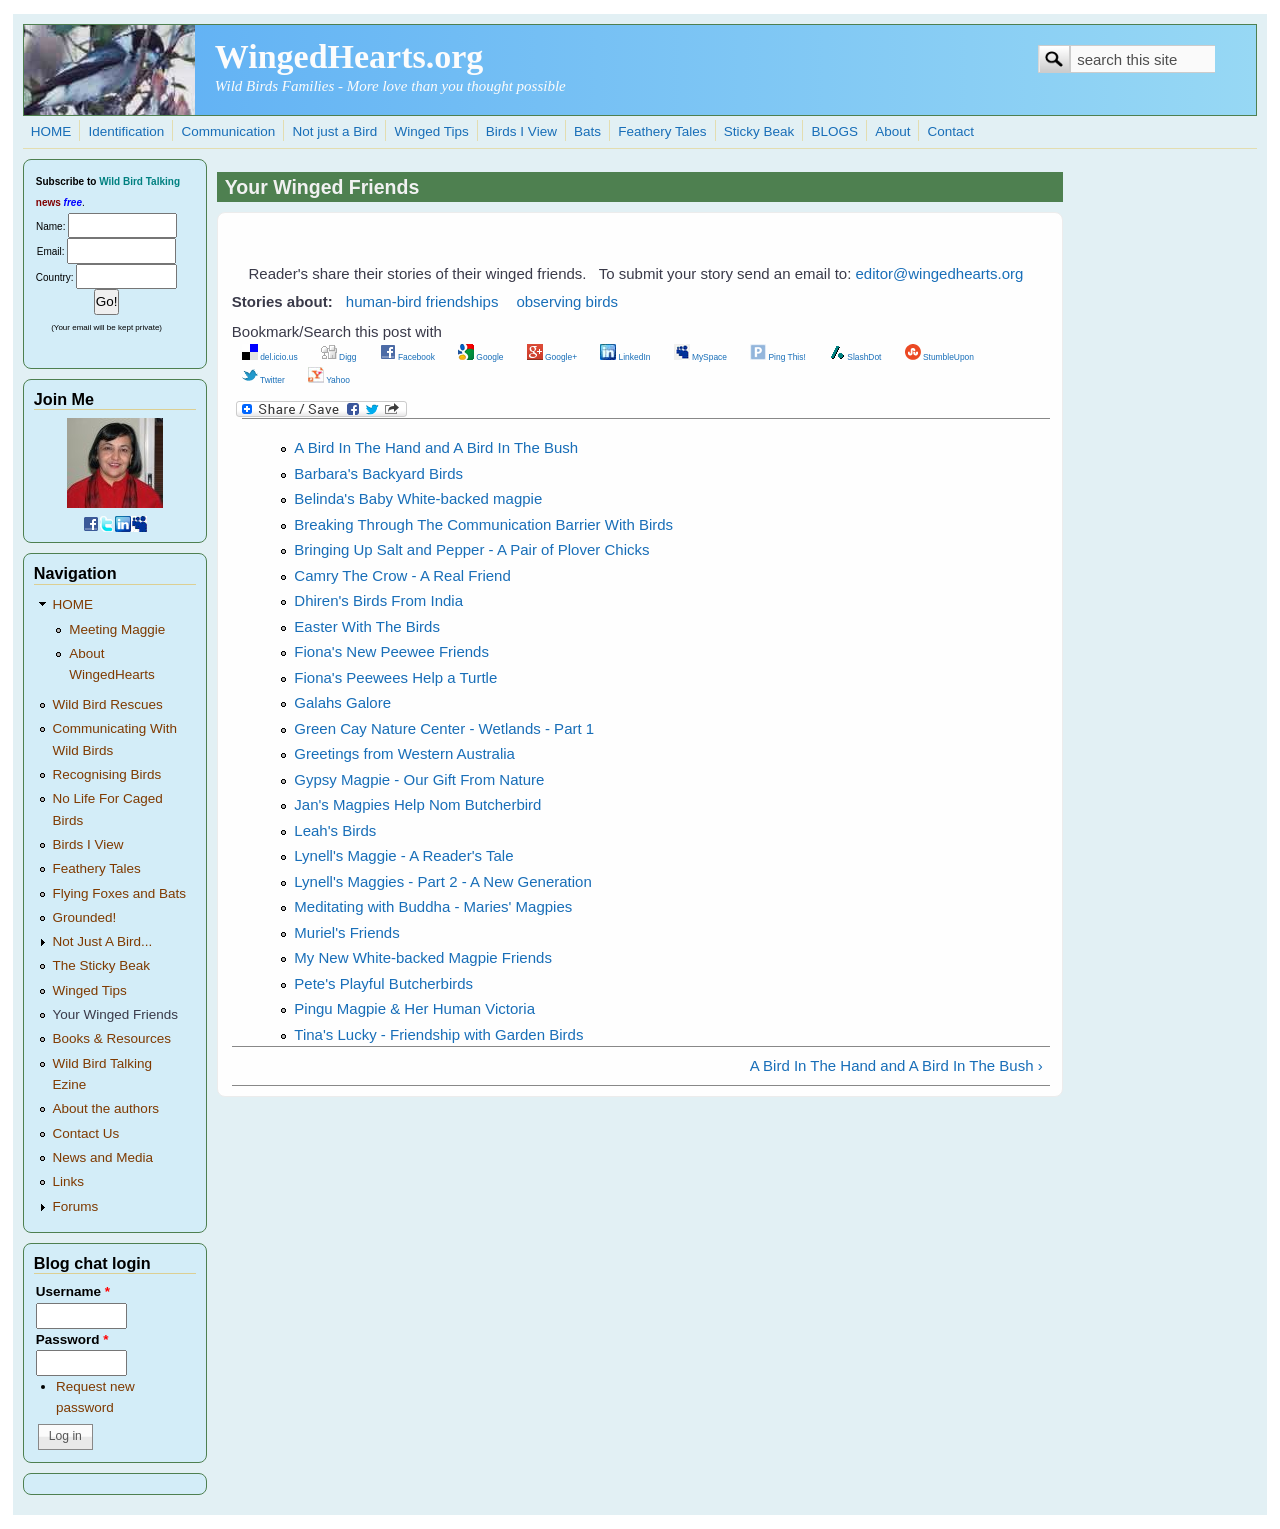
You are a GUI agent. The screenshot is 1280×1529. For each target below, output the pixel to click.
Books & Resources (112, 1038)
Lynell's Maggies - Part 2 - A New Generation (442, 881)
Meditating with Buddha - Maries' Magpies (433, 906)
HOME (51, 131)
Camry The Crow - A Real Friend (402, 575)
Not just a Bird (334, 131)
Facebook (407, 357)
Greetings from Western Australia (404, 753)
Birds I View (521, 131)
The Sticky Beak (102, 965)
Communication (228, 131)
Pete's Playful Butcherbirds (383, 983)
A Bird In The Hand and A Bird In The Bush (436, 447)
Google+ (552, 357)
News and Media (103, 1157)
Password (72, 1339)
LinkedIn (625, 357)
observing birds (567, 301)
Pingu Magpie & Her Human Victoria (414, 1008)
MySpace (700, 357)
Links (69, 1181)
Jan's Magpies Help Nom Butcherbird (417, 804)
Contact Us (86, 1133)
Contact (951, 131)
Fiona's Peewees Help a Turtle (395, 677)
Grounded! (85, 917)
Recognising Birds (107, 774)
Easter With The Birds (367, 626)
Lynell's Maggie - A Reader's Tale (403, 855)
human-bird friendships (422, 301)
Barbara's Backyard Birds (378, 473)
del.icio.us (270, 357)
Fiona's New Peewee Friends (391, 651)
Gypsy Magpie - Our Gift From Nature (419, 779)
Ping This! (778, 357)
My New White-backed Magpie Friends (423, 957)
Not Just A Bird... (103, 941)
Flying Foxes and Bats (120, 893)
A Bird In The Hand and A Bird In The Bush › (896, 1065)
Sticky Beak (759, 131)
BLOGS (834, 131)
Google (481, 357)
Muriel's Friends (346, 932)
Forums (76, 1206)
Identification (126, 131)
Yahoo (329, 380)
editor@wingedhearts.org (940, 273)
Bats (587, 131)
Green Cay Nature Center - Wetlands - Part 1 (444, 728)
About (892, 131)
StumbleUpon (939, 357)
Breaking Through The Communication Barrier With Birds (483, 524)
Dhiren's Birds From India (378, 600)
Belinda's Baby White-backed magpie (418, 498)
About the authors (106, 1108)
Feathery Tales (662, 131)
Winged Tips (431, 131)
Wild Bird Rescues (108, 704)
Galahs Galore (342, 702)
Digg (339, 357)
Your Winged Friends (116, 1014)
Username (73, 1291)
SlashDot (855, 357)
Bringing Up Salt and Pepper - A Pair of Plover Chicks (471, 549)
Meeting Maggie (117, 629)
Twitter (263, 380)
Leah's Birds (335, 830)
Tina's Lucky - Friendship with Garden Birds (438, 1034)
